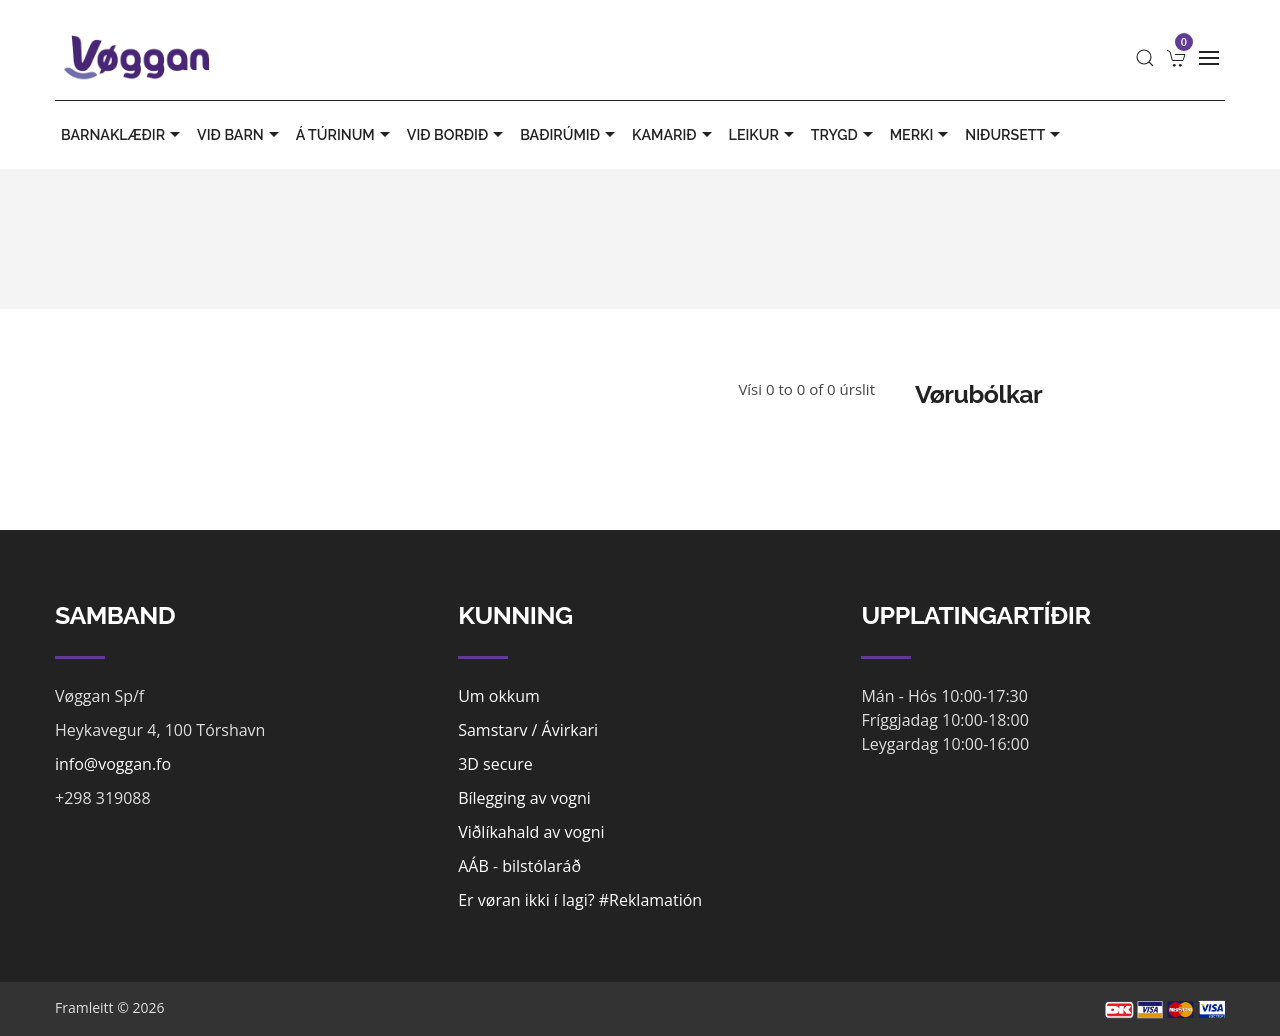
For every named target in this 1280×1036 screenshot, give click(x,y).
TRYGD (844, 135)
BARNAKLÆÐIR (123, 135)
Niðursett (1015, 135)
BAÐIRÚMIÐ (570, 135)
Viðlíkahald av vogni (531, 832)
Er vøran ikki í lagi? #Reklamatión (580, 900)
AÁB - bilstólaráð (519, 866)
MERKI (922, 135)
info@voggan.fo (113, 764)
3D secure (495, 764)
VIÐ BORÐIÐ (457, 135)
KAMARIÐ (674, 135)
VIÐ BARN (240, 135)
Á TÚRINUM (345, 135)
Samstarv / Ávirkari (528, 730)
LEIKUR (764, 135)
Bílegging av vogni (524, 798)
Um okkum (499, 696)
